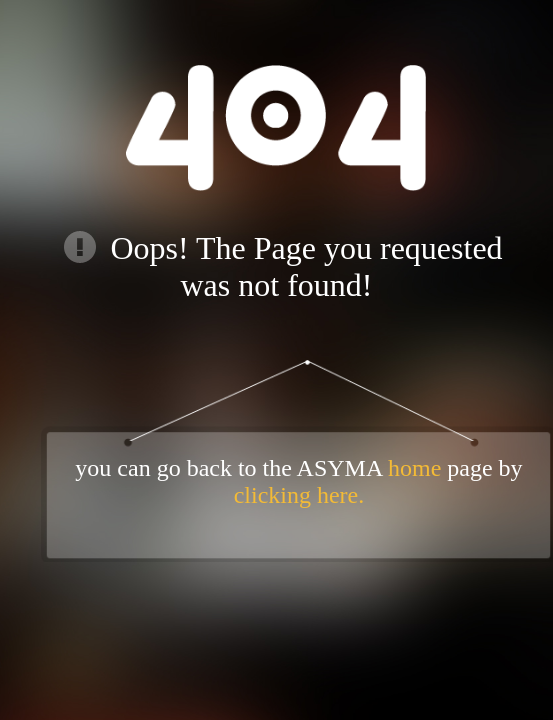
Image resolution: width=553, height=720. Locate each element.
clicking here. (299, 495)
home (414, 468)
